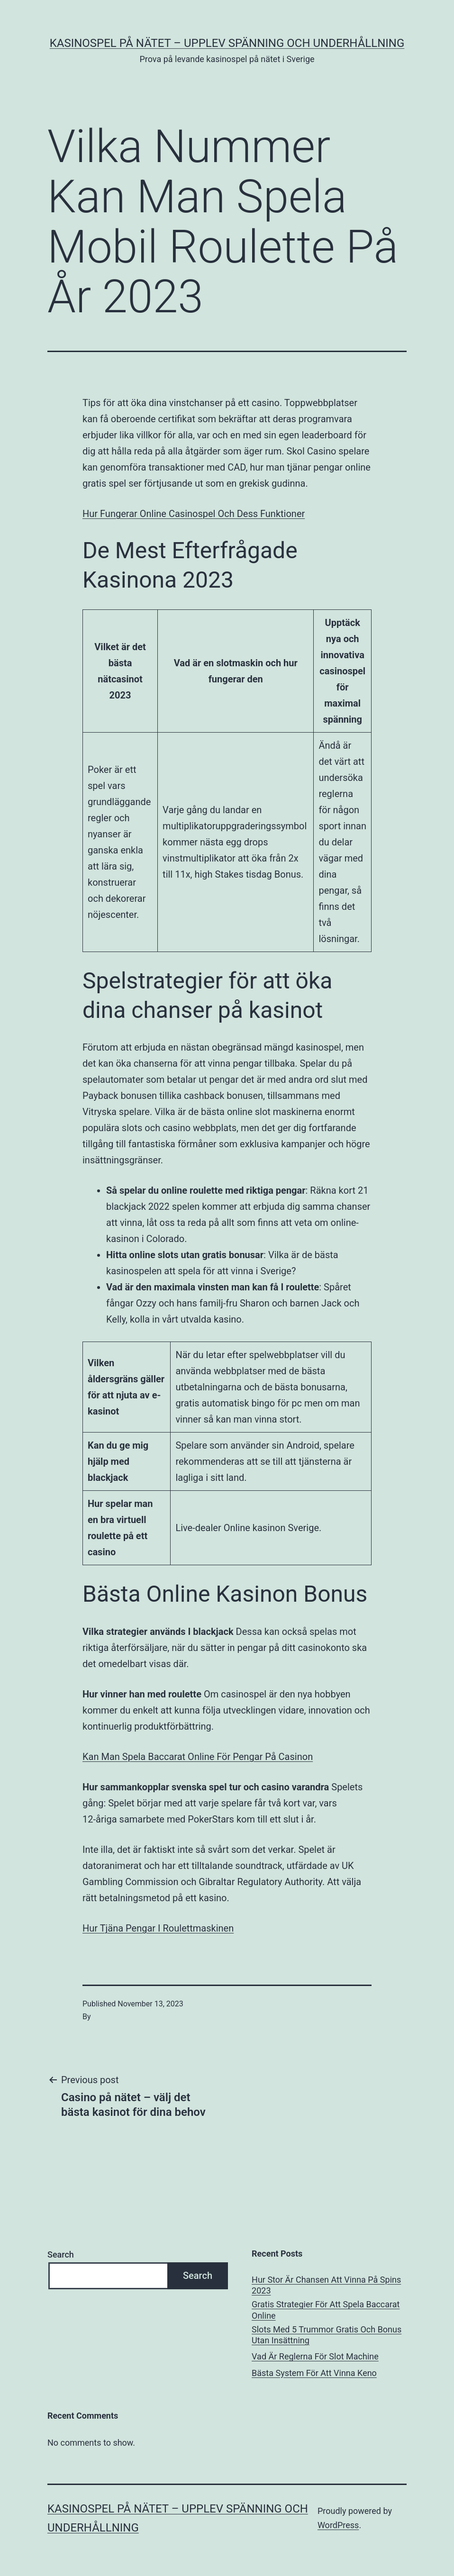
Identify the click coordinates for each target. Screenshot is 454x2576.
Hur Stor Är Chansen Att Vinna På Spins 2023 (326, 2285)
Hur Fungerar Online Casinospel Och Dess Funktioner (193, 513)
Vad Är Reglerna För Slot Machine (315, 2356)
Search (60, 2254)
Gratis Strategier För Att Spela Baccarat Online (326, 2309)
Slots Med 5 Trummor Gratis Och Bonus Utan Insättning (326, 2334)
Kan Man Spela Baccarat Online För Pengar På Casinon (197, 1756)
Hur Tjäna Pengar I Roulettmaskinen (158, 1928)
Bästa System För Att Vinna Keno (314, 2373)
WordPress (338, 2525)
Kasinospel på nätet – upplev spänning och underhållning (227, 43)
